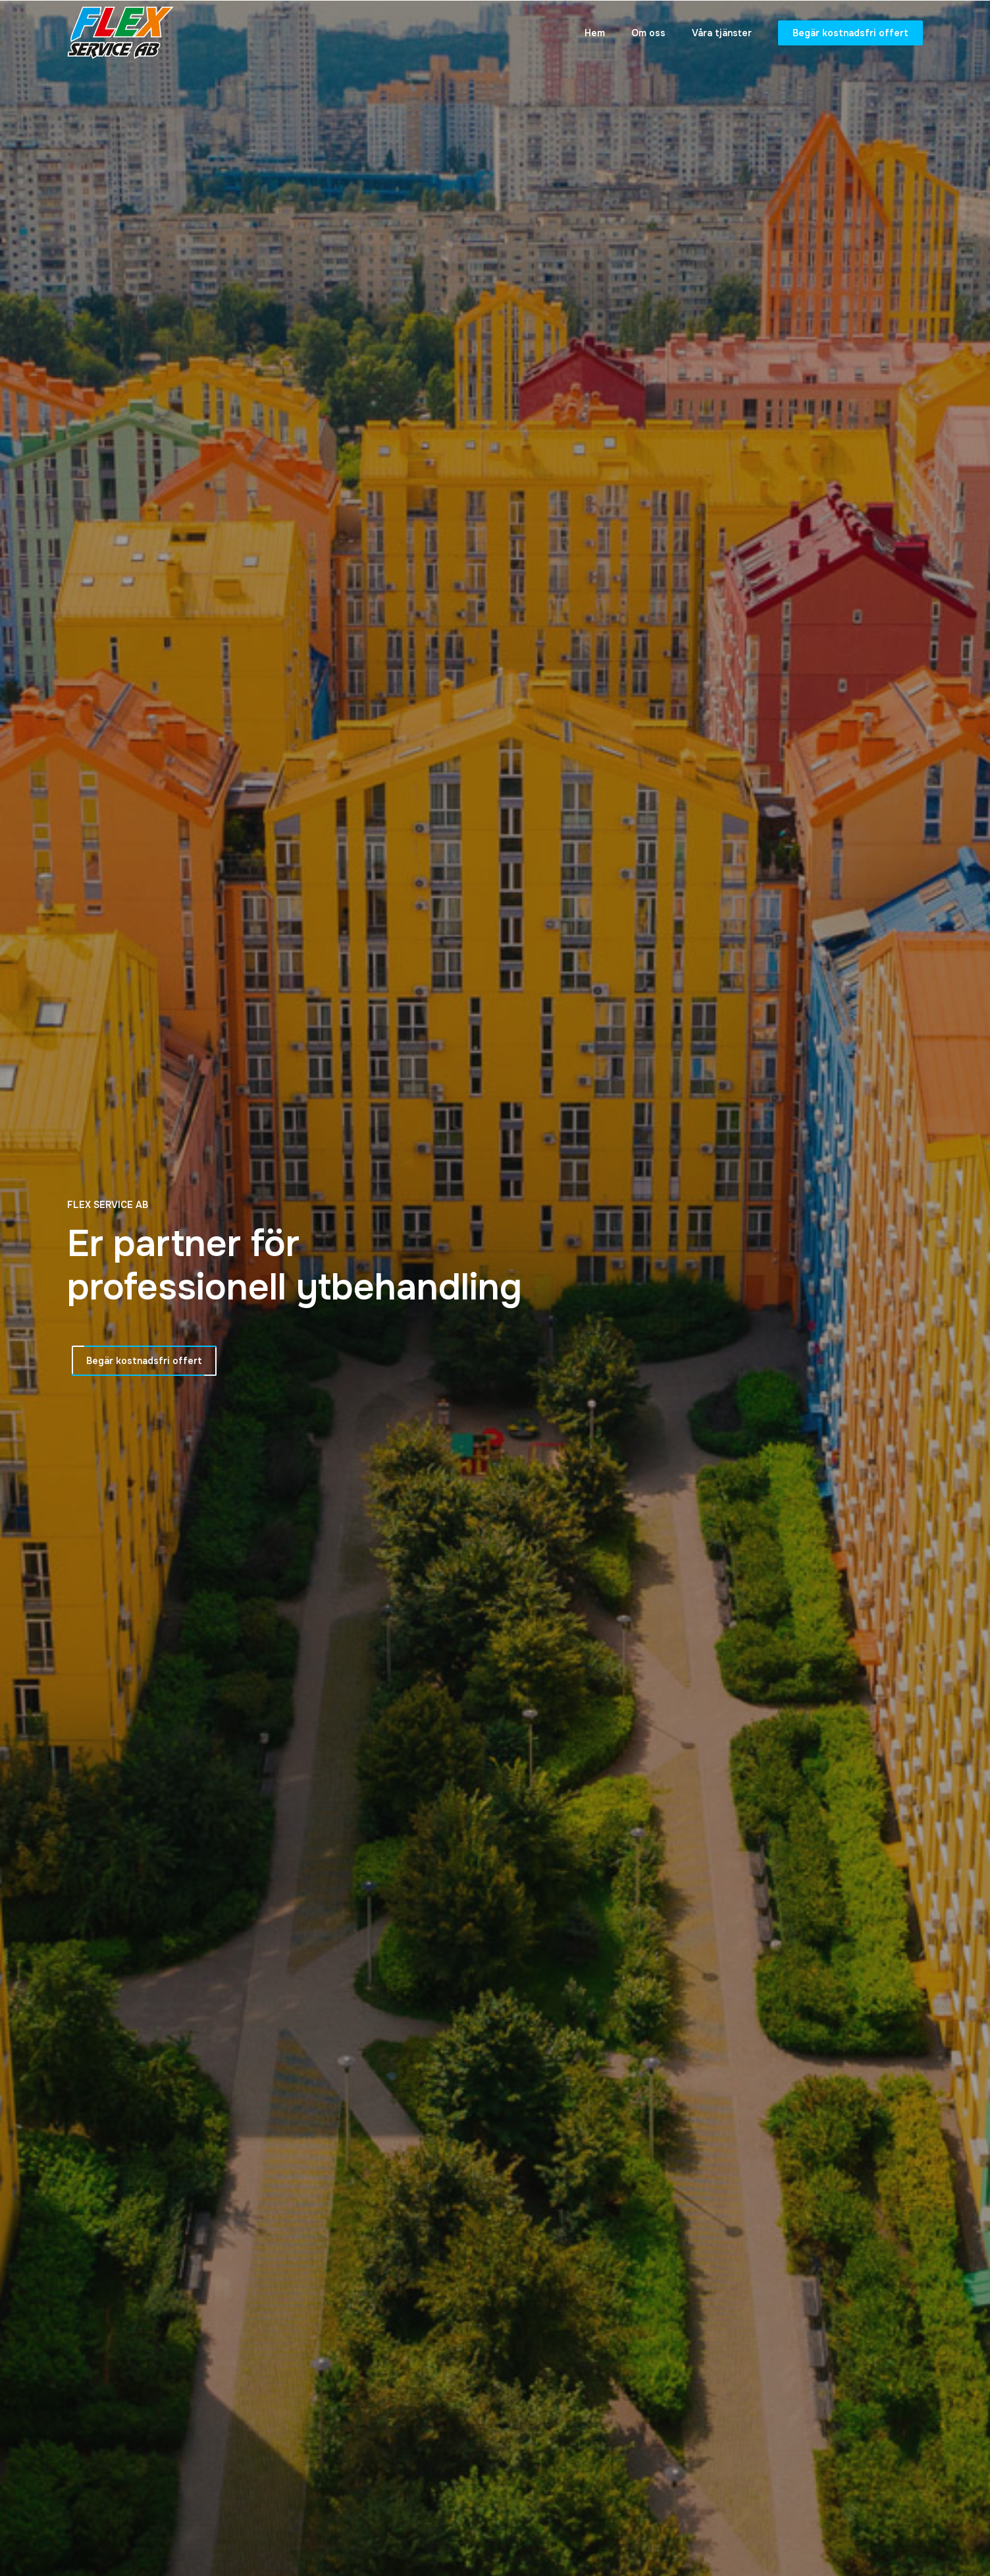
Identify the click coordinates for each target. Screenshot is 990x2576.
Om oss (648, 33)
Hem (595, 33)
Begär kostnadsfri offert (850, 33)
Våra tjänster (722, 33)
